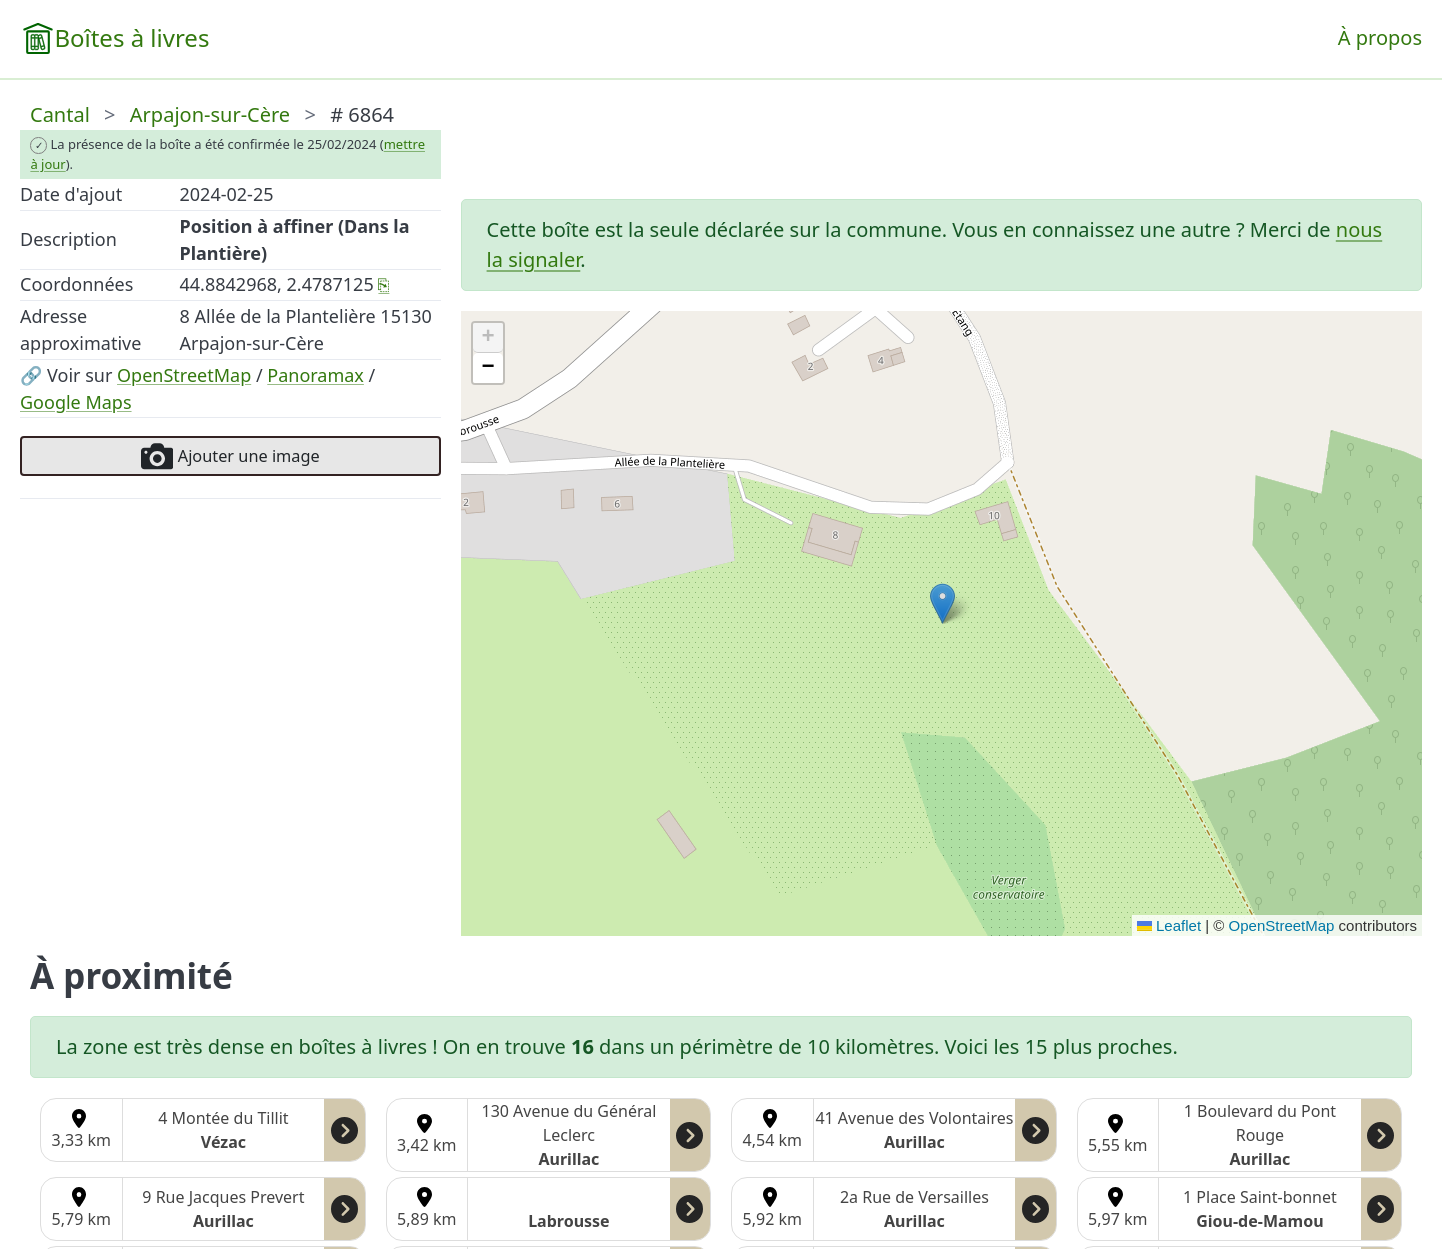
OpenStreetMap (184, 375)
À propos (1380, 37)
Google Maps (76, 402)
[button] (942, 603)
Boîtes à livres (131, 37)
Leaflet (1169, 925)
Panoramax (315, 375)
